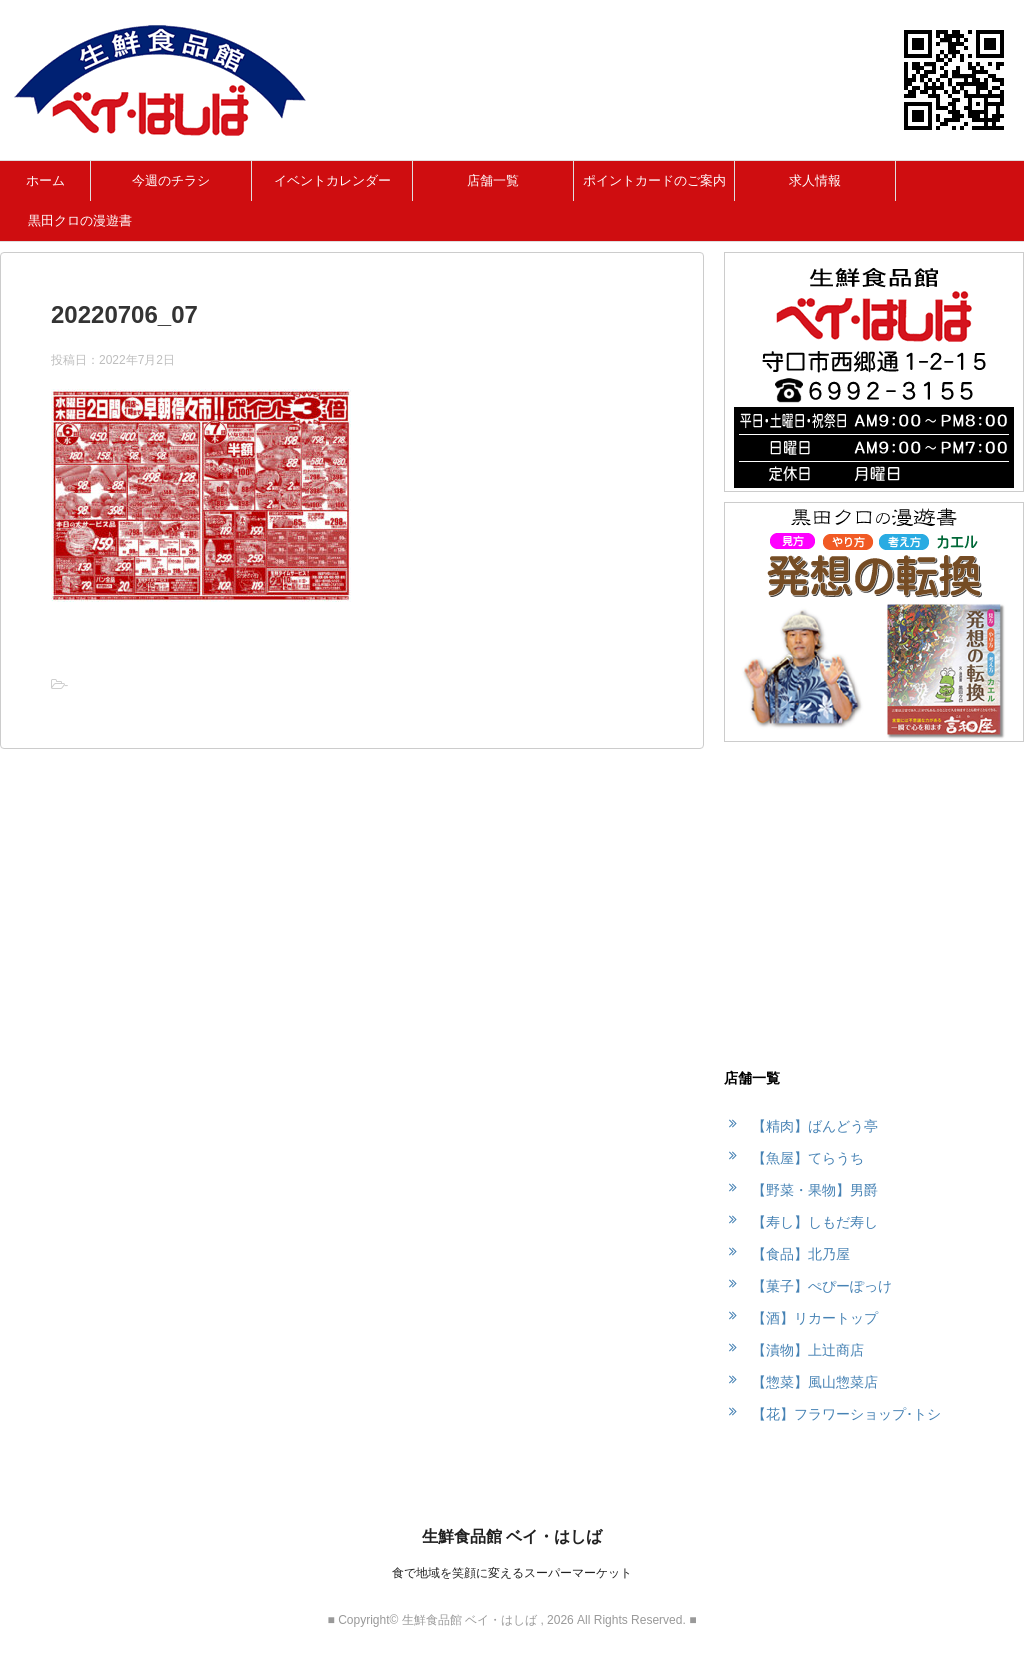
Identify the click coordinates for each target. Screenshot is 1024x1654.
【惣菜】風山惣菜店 (815, 1382)
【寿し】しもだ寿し (815, 1222)
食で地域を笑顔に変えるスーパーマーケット (512, 1573)
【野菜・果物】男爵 (815, 1190)
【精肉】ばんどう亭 (815, 1126)
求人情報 (815, 180)
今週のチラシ (171, 180)
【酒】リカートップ (815, 1318)
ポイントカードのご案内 (654, 180)
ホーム (45, 180)
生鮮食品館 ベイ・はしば (512, 1536)
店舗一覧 (493, 180)
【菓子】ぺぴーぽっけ (822, 1286)
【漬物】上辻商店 (808, 1350)
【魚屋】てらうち (808, 1158)
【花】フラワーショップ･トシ (846, 1414)
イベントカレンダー (332, 180)
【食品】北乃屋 (801, 1254)
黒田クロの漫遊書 (80, 220)
